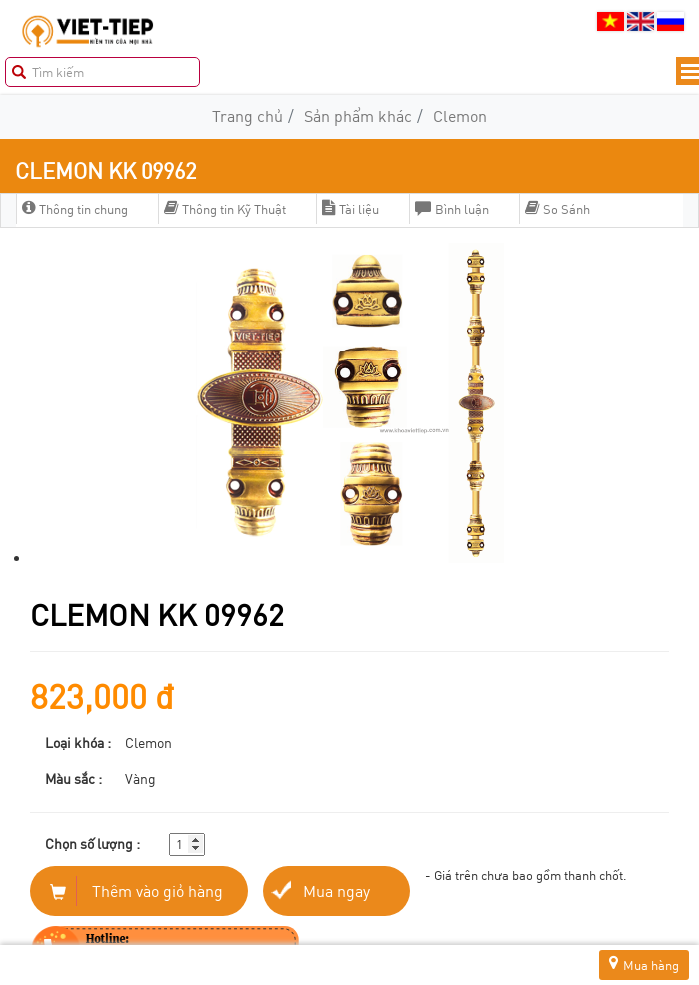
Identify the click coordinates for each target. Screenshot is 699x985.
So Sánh (557, 209)
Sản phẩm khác (358, 115)
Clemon (460, 115)
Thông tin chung (75, 209)
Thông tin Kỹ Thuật (225, 209)
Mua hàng (644, 964)
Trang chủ (247, 115)
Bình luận (452, 209)
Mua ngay (336, 890)
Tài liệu (350, 209)
